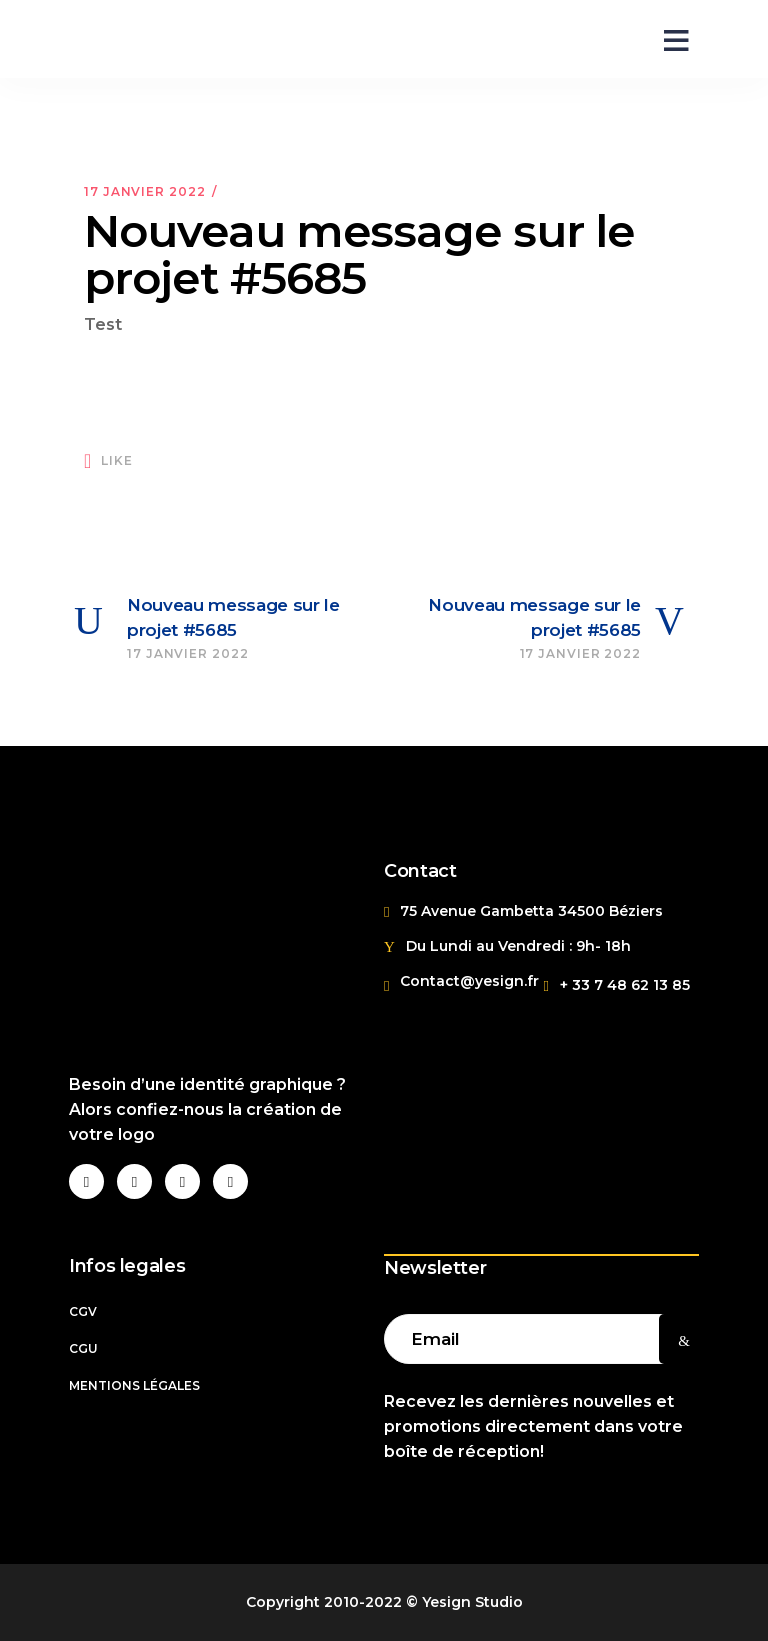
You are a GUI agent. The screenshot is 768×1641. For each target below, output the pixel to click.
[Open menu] (669, 39)
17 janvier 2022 (145, 191)
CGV (83, 1311)
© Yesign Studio (464, 1602)
